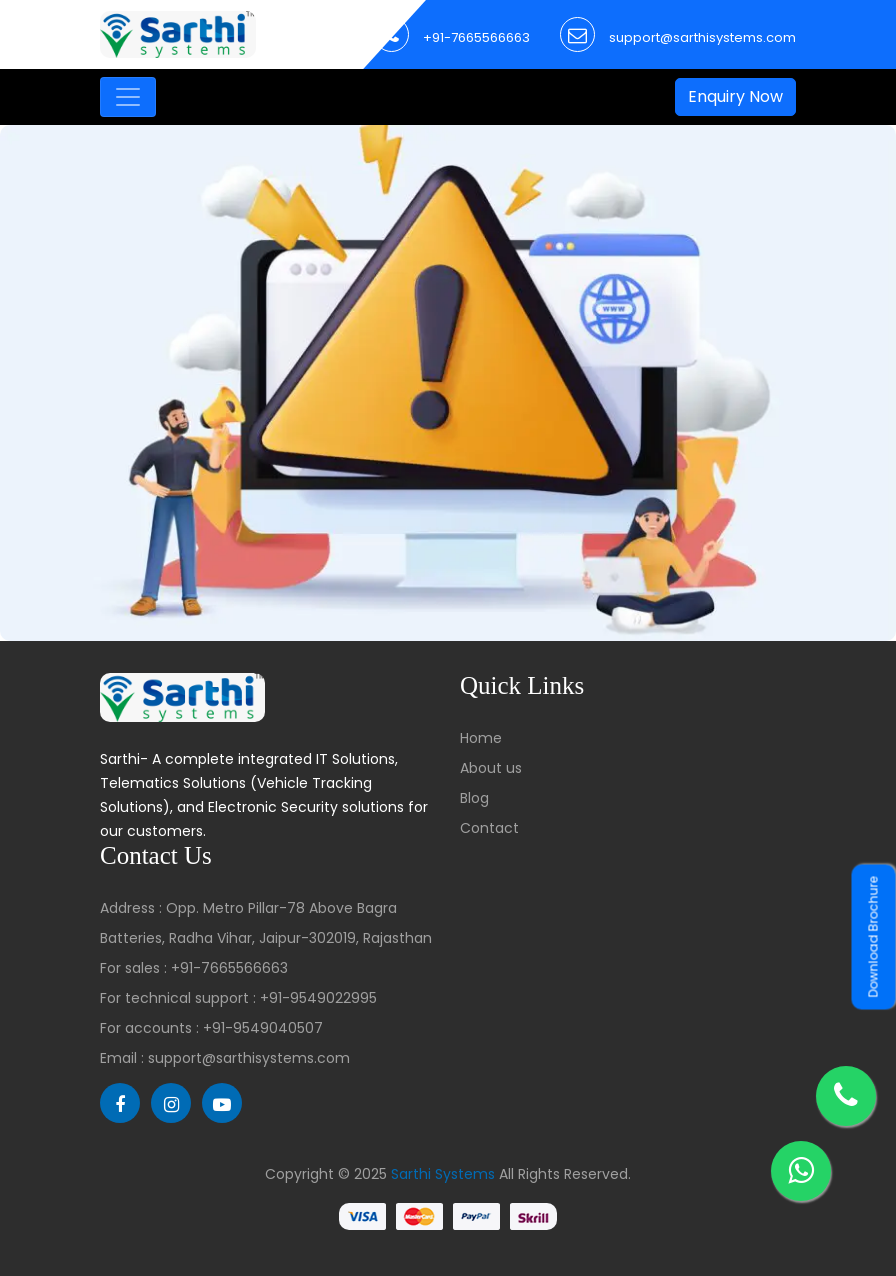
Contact (489, 828)
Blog (474, 798)
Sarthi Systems (443, 1174)
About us (491, 768)
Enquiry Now (735, 96)
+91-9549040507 (263, 1028)
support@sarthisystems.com (702, 37)
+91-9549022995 (318, 998)
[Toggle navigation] (128, 97)
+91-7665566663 (476, 37)
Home (481, 738)
